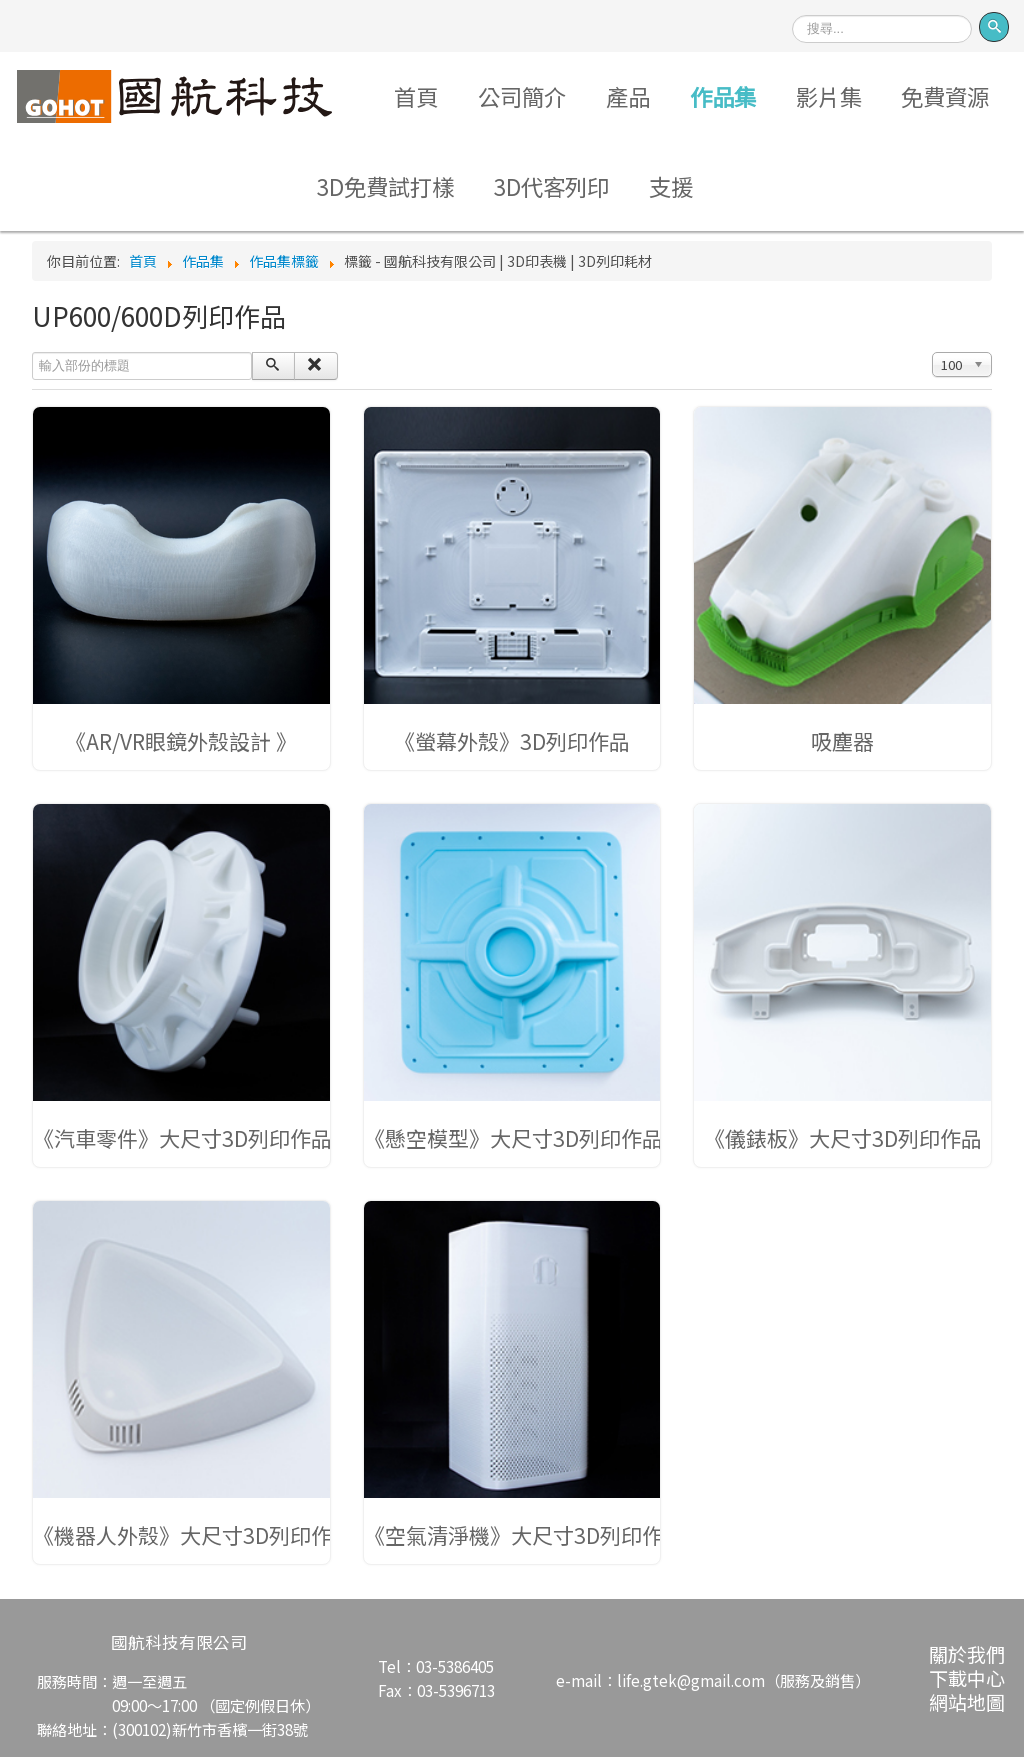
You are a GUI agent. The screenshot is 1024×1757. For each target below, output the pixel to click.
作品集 (723, 96)
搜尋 (792, 8)
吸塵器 (842, 741)
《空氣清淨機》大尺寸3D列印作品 (524, 1535)
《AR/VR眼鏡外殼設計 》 (181, 741)
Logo (174, 96)
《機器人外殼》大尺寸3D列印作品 (193, 1535)
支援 (671, 186)
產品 (628, 96)
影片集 (829, 96)
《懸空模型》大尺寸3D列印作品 (513, 1138)
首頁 (416, 96)
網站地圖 (967, 1701)
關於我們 (967, 1653)
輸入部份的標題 (32, 352)
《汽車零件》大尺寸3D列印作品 (182, 1138)
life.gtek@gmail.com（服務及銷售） (743, 1680)
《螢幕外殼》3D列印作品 (512, 741)
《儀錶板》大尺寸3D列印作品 (843, 1138)
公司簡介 (522, 96)
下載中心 (967, 1677)
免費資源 (945, 96)
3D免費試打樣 (385, 186)
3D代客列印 (551, 186)
